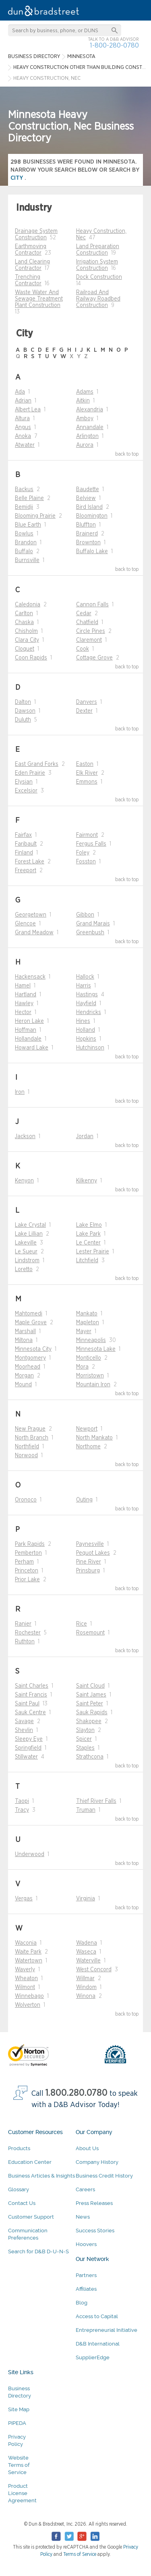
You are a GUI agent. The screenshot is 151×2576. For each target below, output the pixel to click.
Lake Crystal (30, 1225)
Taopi (22, 1801)
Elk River (87, 773)
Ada (20, 392)
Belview (86, 498)
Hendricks (88, 1012)
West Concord (94, 1969)
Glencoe (25, 924)
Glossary (18, 2189)
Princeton (26, 1571)
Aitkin (83, 401)
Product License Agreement (22, 2493)
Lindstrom (27, 1260)
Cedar (83, 613)
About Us (87, 2148)
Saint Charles (31, 1686)
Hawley (24, 1003)
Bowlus (24, 534)
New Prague (30, 1429)
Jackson (25, 1136)
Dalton (23, 702)
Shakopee (88, 1721)
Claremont (89, 640)
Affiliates (86, 2289)
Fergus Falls (91, 844)
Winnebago (29, 1996)
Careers (85, 2189)
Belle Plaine (29, 498)
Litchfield (87, 1260)
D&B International (98, 2344)
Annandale (89, 427)
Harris (83, 986)
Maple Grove (31, 1322)
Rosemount (90, 1633)
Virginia (85, 1899)
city (17, 178)
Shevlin (24, 1730)
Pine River (88, 1562)
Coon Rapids (31, 658)
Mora (82, 1367)
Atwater (25, 445)
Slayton (85, 1730)
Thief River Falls (96, 1801)
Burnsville (27, 560)
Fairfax (23, 835)
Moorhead (27, 1367)
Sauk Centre (30, 1712)
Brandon (26, 542)
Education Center (30, 2162)
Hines (83, 1021)
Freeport (25, 870)
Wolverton (27, 2005)
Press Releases (94, 2203)
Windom (86, 1987)
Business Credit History (104, 2176)
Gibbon (85, 915)
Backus (24, 489)
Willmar (85, 1978)
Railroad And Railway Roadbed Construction (98, 299)
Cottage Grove (94, 658)
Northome (88, 1447)
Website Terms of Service (18, 2465)
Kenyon (24, 1181)
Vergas (24, 1899)
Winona (85, 1996)
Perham (24, 1562)
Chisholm (26, 631)
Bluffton (86, 525)
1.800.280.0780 (77, 2093)
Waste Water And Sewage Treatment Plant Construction (39, 299)
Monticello (88, 1358)
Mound (23, 1385)
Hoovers (86, 2244)
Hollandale (28, 1039)
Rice (81, 1624)
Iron (20, 1092)
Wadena (86, 1943)
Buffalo (24, 551)
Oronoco (26, 1500)
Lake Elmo (89, 1225)
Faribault (26, 844)
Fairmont (87, 835)
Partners (86, 2275)
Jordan (84, 1136)
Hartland (25, 995)
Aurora (84, 445)
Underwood (29, 1854)
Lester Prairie (92, 1252)
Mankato (86, 1314)
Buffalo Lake (92, 551)
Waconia (26, 1943)
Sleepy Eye (29, 1739)
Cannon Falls (92, 605)
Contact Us (21, 2203)
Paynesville (90, 1544)
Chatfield (87, 622)
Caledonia (27, 605)
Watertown (28, 1961)
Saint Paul (27, 1704)
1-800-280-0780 (114, 45)
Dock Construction (99, 277)
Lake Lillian (29, 1234)
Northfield (27, 1447)
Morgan (24, 1376)
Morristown (90, 1376)
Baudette (87, 489)
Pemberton (28, 1553)
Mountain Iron (93, 1385)
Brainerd (87, 534)
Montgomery (30, 1358)
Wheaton (26, 1978)
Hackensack (30, 977)
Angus (23, 427)
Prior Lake (27, 1580)
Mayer (83, 1331)
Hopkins (86, 1039)
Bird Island (89, 507)
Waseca (86, 1952)
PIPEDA (17, 2423)
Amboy (84, 418)
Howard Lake (31, 1048)
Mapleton (87, 1322)
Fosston (86, 862)
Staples (85, 1748)
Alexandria (89, 410)
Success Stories (95, 2231)
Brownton (88, 542)
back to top (127, 454)
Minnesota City (33, 1349)
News (83, 2217)
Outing (84, 1500)
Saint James (91, 1695)
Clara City (27, 640)
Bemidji (24, 507)
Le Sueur (26, 1252)
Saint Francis (31, 1695)
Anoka (23, 436)
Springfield (28, 1748)
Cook (82, 649)
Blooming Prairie (35, 516)
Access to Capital (97, 2316)
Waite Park (28, 1952)
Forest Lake (29, 862)
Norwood (26, 1455)
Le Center (88, 1243)
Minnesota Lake (96, 1349)
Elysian (24, 782)
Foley (82, 853)
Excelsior (26, 791)
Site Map (18, 2409)
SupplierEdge (93, 2357)
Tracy (22, 1810)
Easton (84, 764)
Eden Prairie (30, 773)
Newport (86, 1429)
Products (19, 2148)
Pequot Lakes (93, 1553)
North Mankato (94, 1438)
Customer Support (31, 2217)
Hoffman (25, 1030)
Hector (23, 1012)
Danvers (86, 702)
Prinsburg (88, 1571)
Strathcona (89, 1757)
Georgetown (30, 915)
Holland (85, 1030)
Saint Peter (89, 1704)
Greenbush (90, 932)
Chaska (24, 622)
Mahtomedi (28, 1314)
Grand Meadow (34, 932)
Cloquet (24, 649)
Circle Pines (90, 631)
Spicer (84, 1739)
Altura (22, 418)
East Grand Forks (36, 764)
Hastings (87, 995)
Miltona (24, 1340)
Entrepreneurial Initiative (106, 2330)
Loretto (24, 1269)
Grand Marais (93, 924)
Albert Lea (28, 410)
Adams (84, 392)
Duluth (23, 720)
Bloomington (92, 516)
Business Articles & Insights (41, 2176)
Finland (24, 853)
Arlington (87, 436)
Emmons (86, 782)
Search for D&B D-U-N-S (38, 2251)
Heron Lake (29, 1021)
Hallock (85, 977)
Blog (81, 2303)
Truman (85, 1810)
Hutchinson (90, 1048)
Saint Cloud (90, 1686)
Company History (97, 2162)
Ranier (23, 1624)
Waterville (88, 1961)
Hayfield (86, 1003)
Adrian (23, 401)
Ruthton (25, 1642)
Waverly (25, 1969)
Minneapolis (91, 1340)
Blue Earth (28, 525)
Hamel (23, 986)
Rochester (28, 1633)
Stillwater (26, 1757)
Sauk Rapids (92, 1712)
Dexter (84, 711)
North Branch (31, 1438)
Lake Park (88, 1234)
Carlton (24, 613)
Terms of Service (79, 2554)
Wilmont (25, 1987)
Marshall (25, 1331)
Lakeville (26, 1243)
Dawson (25, 711)
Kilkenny (86, 1181)
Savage (24, 1721)
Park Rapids (30, 1544)
